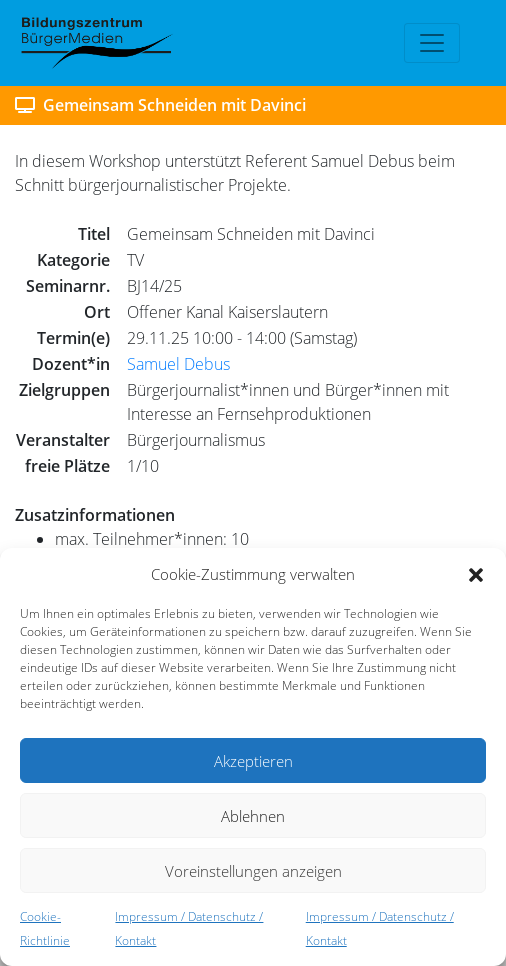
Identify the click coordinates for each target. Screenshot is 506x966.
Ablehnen (253, 816)
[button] (476, 574)
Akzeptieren (253, 761)
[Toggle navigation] (432, 43)
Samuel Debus (178, 364)
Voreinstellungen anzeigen (253, 871)
